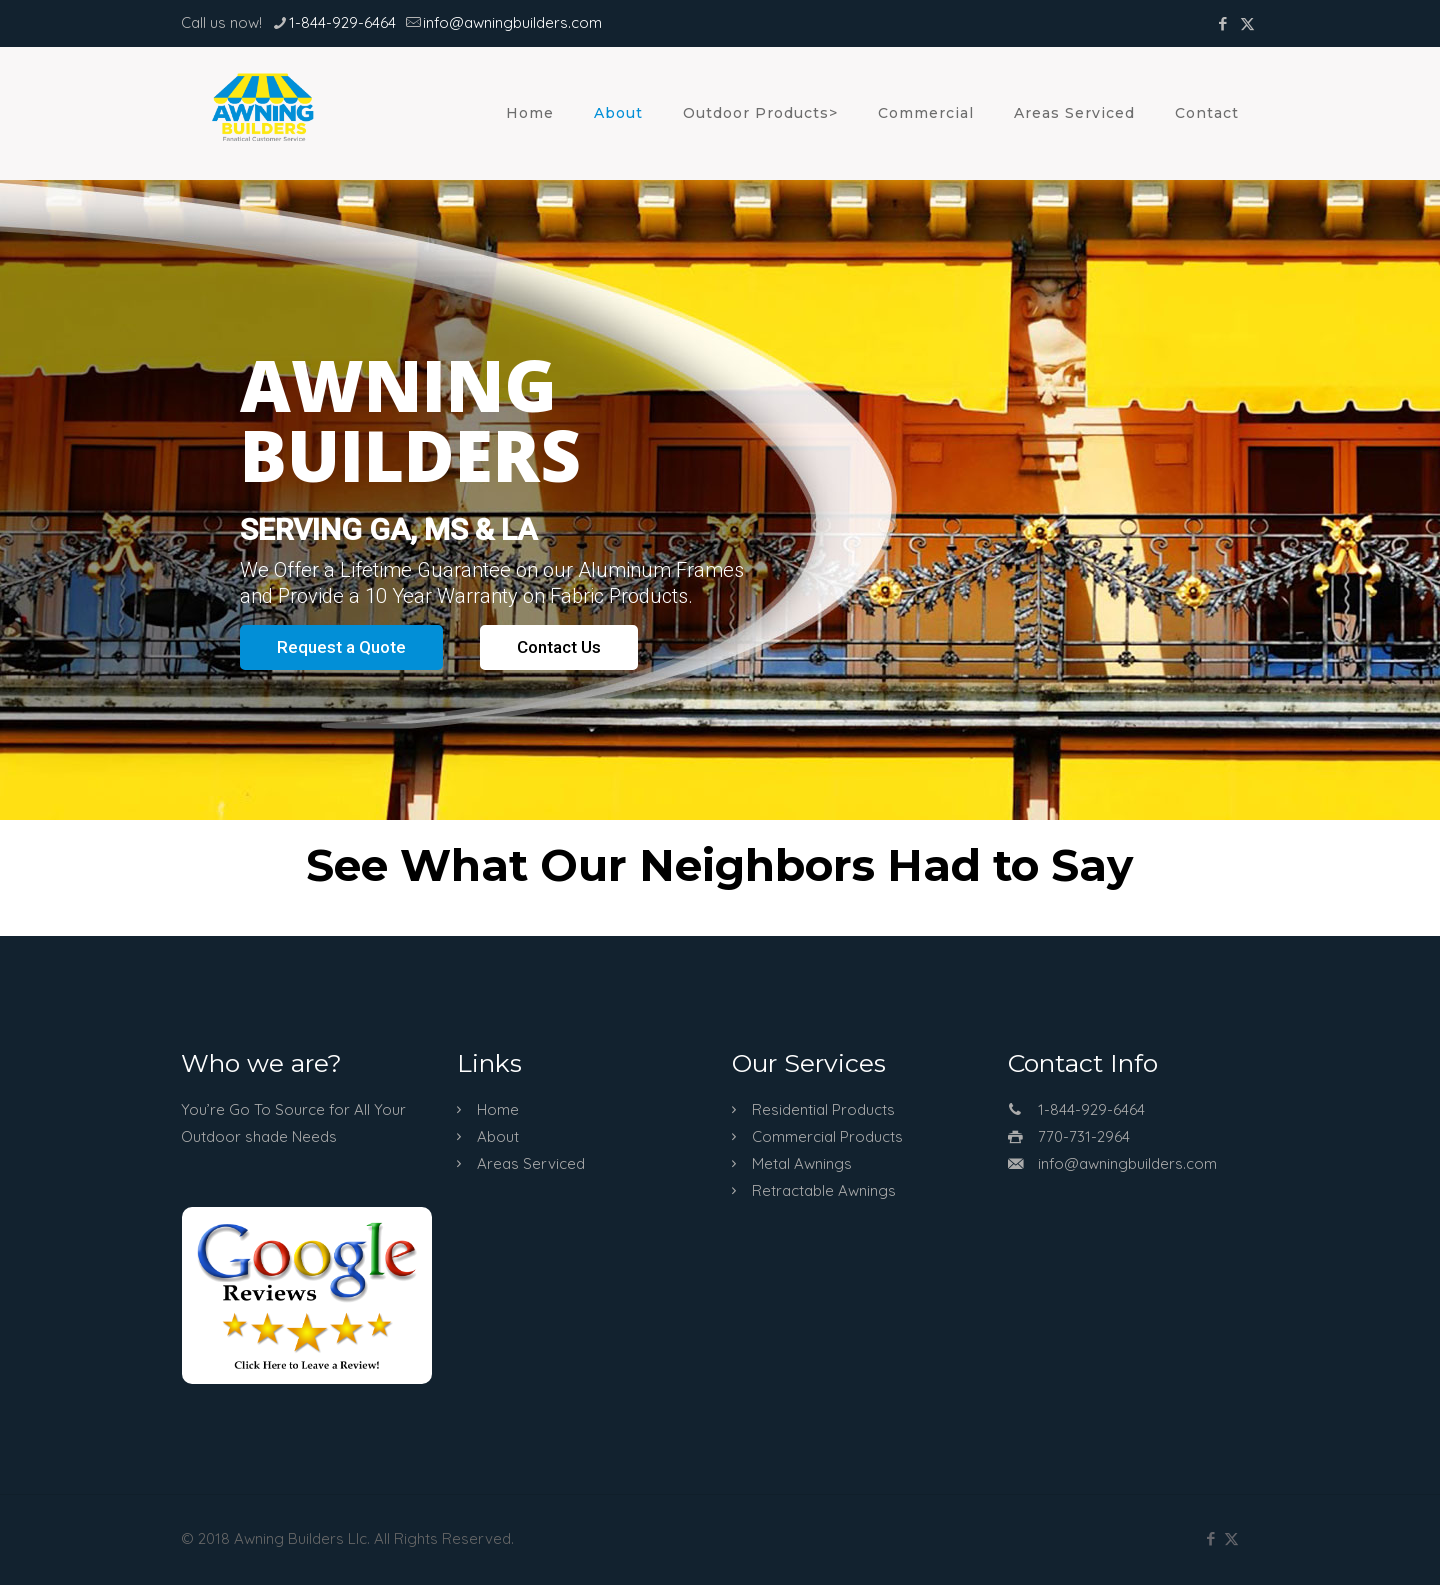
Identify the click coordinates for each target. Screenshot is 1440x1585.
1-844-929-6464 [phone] (342, 22)
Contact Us (559, 647)
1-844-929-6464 (1091, 1109)
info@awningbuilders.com (1127, 1163)
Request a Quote (341, 647)
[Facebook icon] (1222, 23)
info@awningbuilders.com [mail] (512, 22)
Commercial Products (827, 1136)
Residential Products (823, 1109)
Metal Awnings (802, 1163)
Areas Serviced (531, 1163)
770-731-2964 (1084, 1136)
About (498, 1136)
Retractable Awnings (824, 1190)
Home (498, 1109)
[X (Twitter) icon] (1247, 23)
